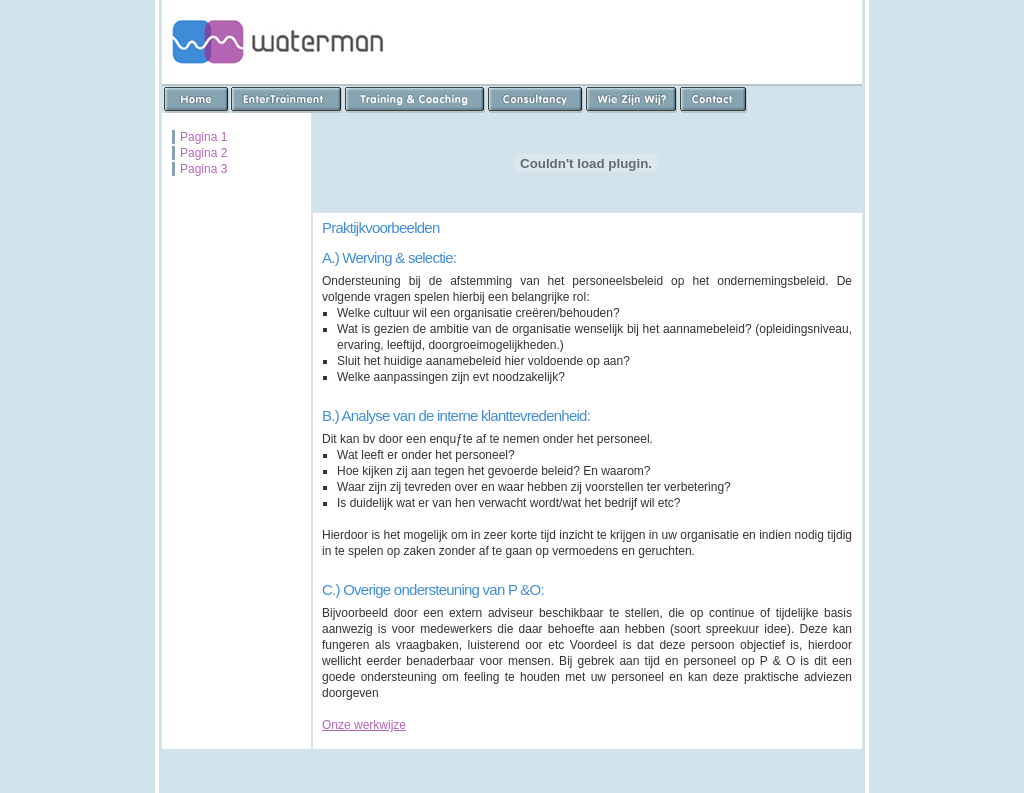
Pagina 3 (203, 169)
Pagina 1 (203, 137)
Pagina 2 (203, 153)
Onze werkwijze (364, 725)
